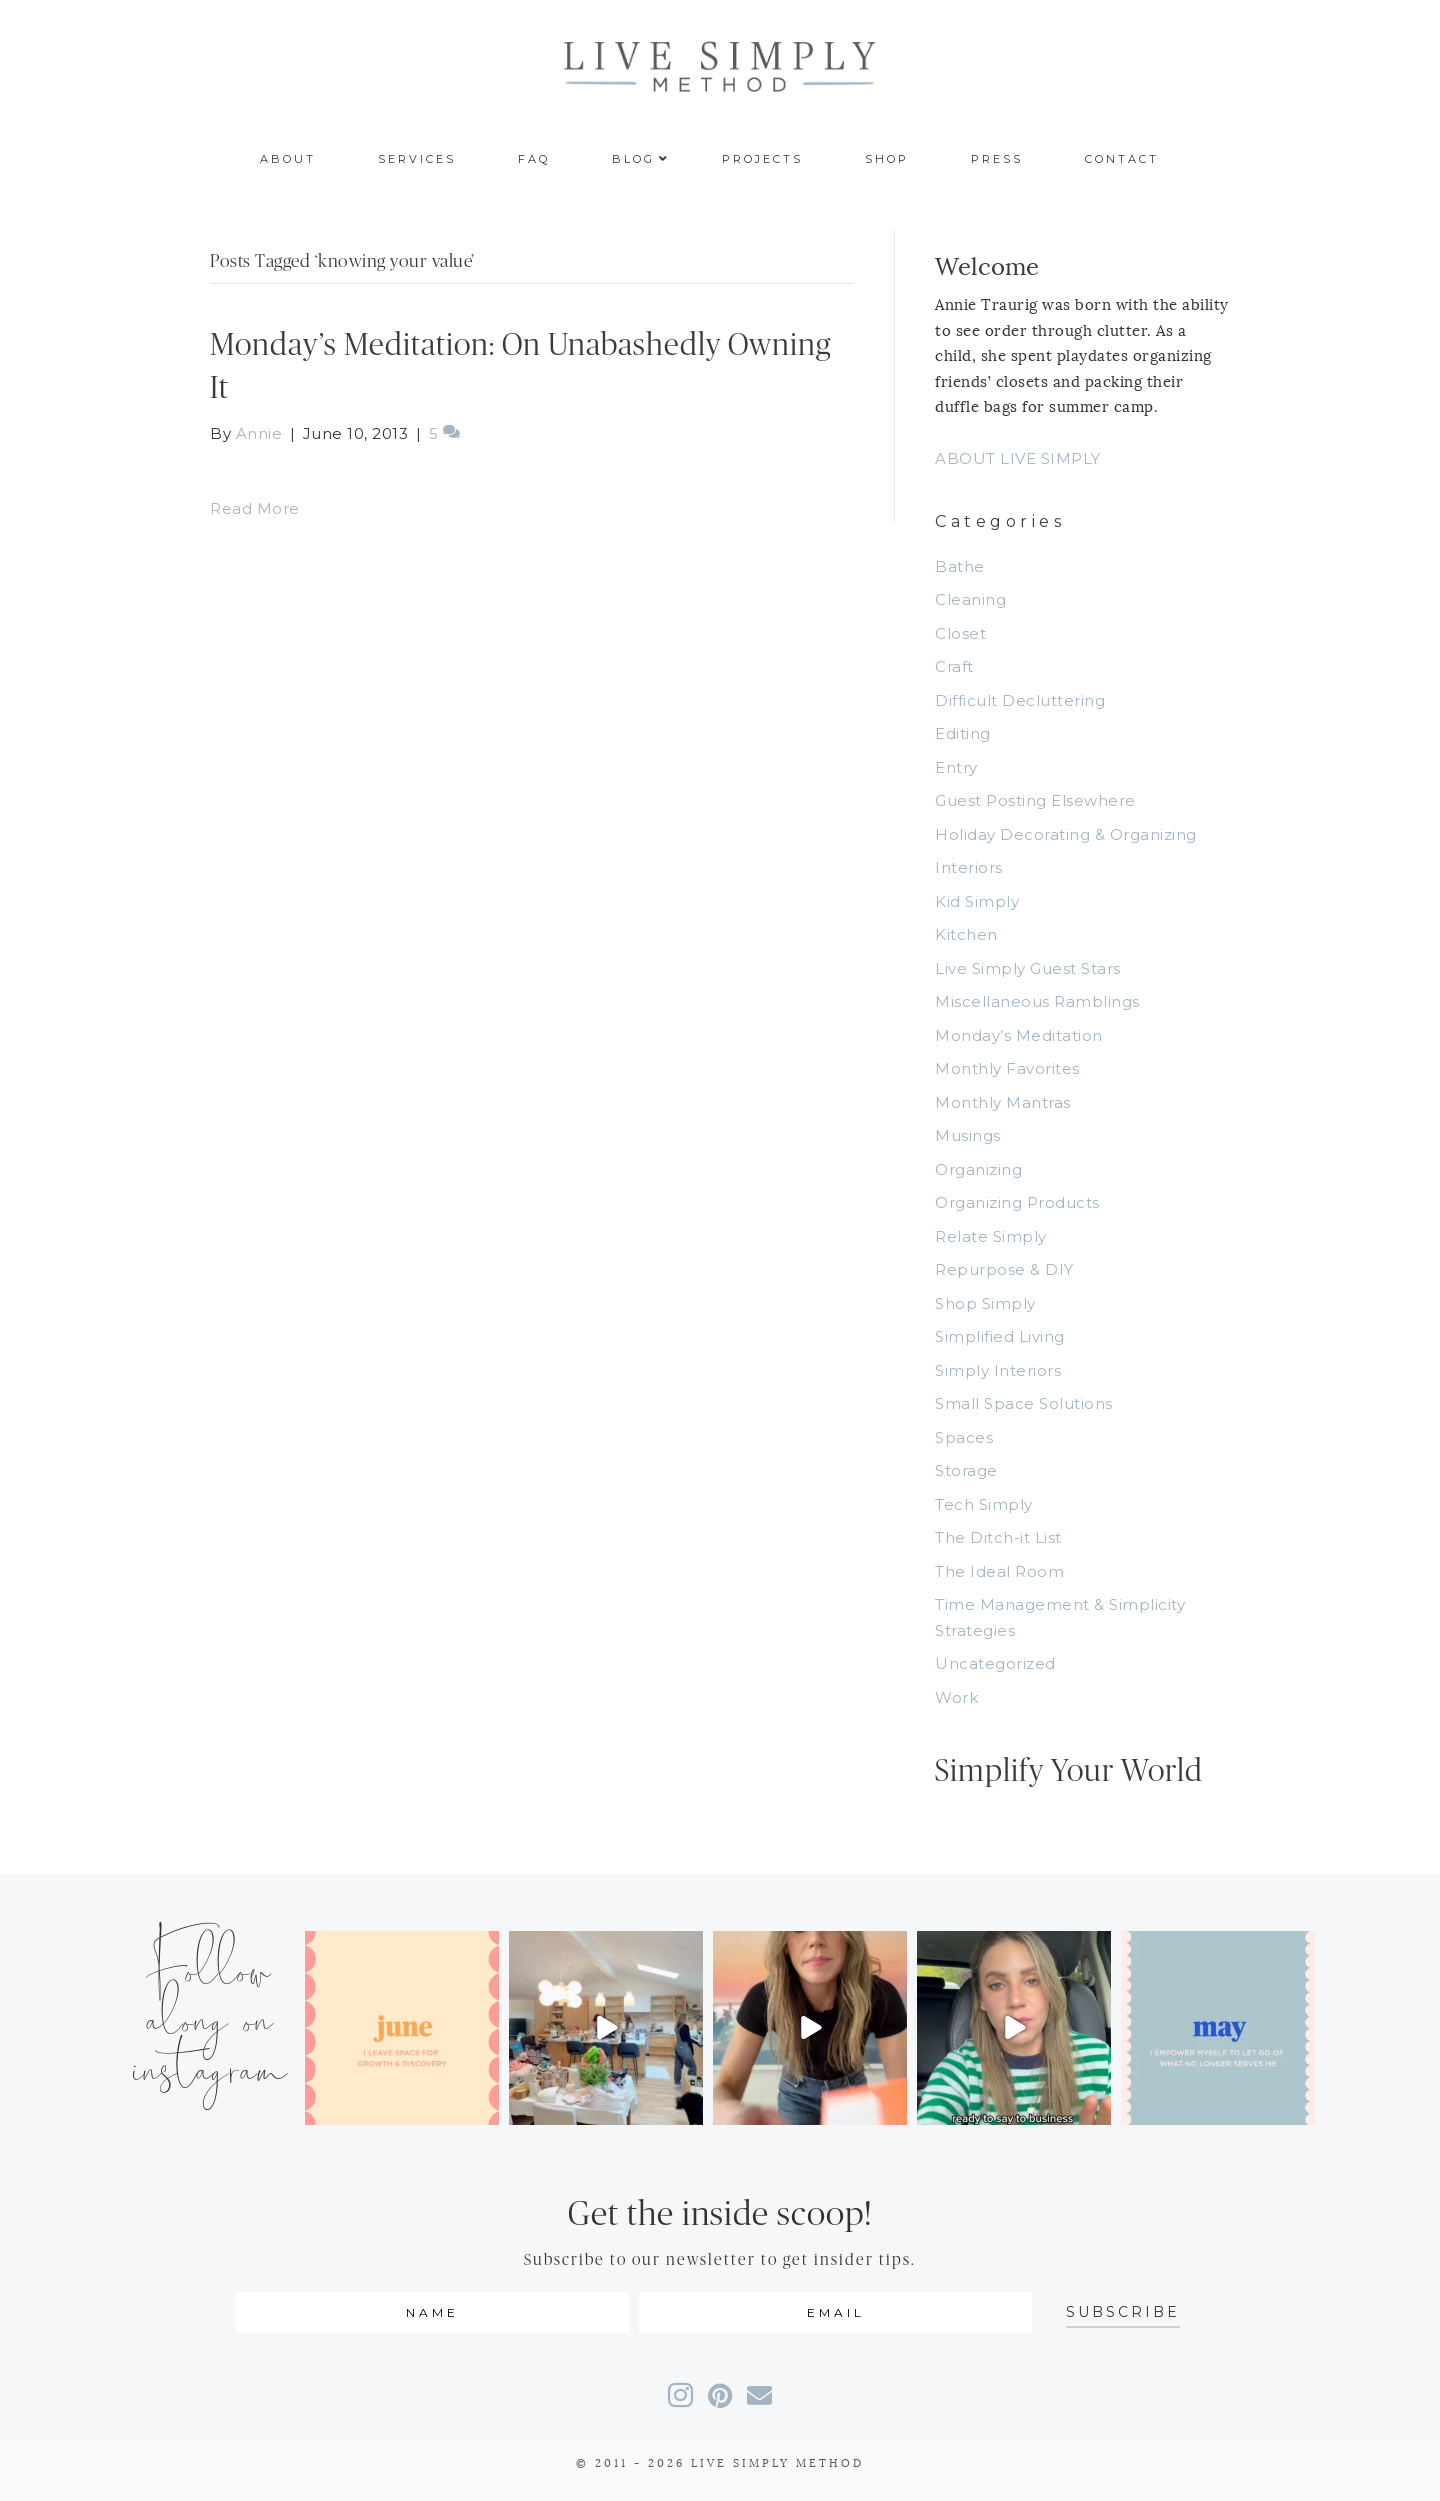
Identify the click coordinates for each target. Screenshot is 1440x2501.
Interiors (969, 867)
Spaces (964, 1437)
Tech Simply (984, 1504)
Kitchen (966, 934)
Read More (255, 508)
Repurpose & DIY (1004, 1269)
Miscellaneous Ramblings (1037, 1001)
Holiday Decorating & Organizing (1066, 834)
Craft (954, 666)
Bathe (960, 566)
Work (956, 1697)
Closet (960, 633)
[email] (835, 2312)
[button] (1123, 2312)
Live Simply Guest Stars (1028, 968)
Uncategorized (995, 1663)
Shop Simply (985, 1303)
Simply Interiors (998, 1370)
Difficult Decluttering (1020, 700)
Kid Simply (977, 901)
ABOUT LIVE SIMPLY (1018, 458)
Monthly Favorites (1007, 1068)
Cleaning (970, 599)
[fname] (432, 2312)
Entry (956, 767)
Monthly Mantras (1003, 1102)
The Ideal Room (999, 1571)
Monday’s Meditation (1019, 1035)
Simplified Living (1000, 1336)
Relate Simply (991, 1236)
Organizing (978, 1169)
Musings (968, 1135)
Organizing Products (1017, 1202)
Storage (966, 1470)
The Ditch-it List (998, 1537)
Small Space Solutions (1024, 1403)
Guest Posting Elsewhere (1035, 800)
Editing (963, 733)
